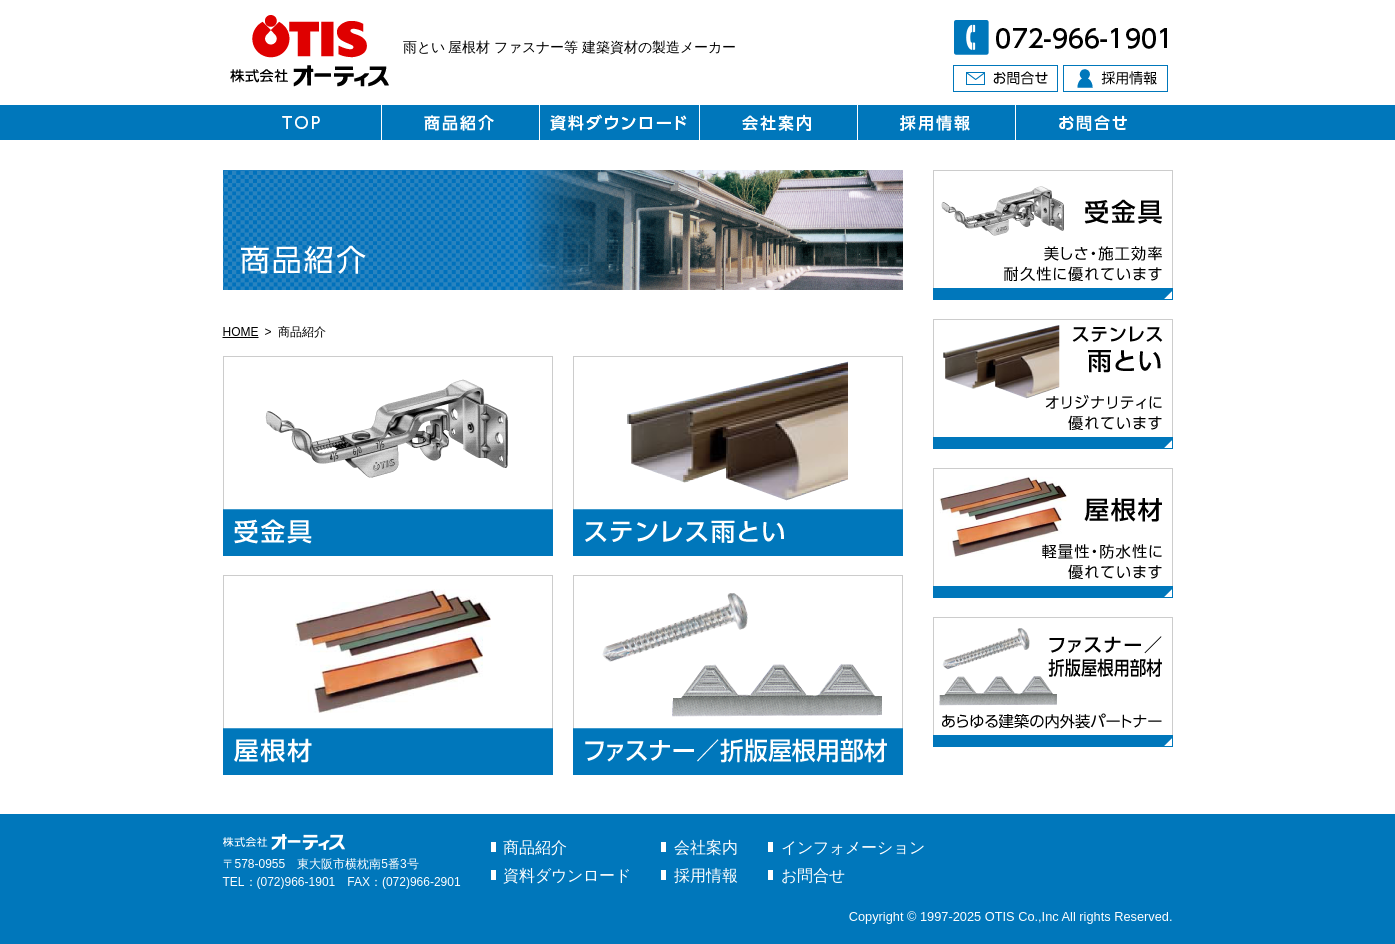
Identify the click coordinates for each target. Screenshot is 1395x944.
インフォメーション (853, 847)
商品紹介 (535, 847)
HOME (241, 332)
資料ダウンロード (567, 875)
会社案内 (706, 847)
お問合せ (813, 875)
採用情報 (706, 875)
